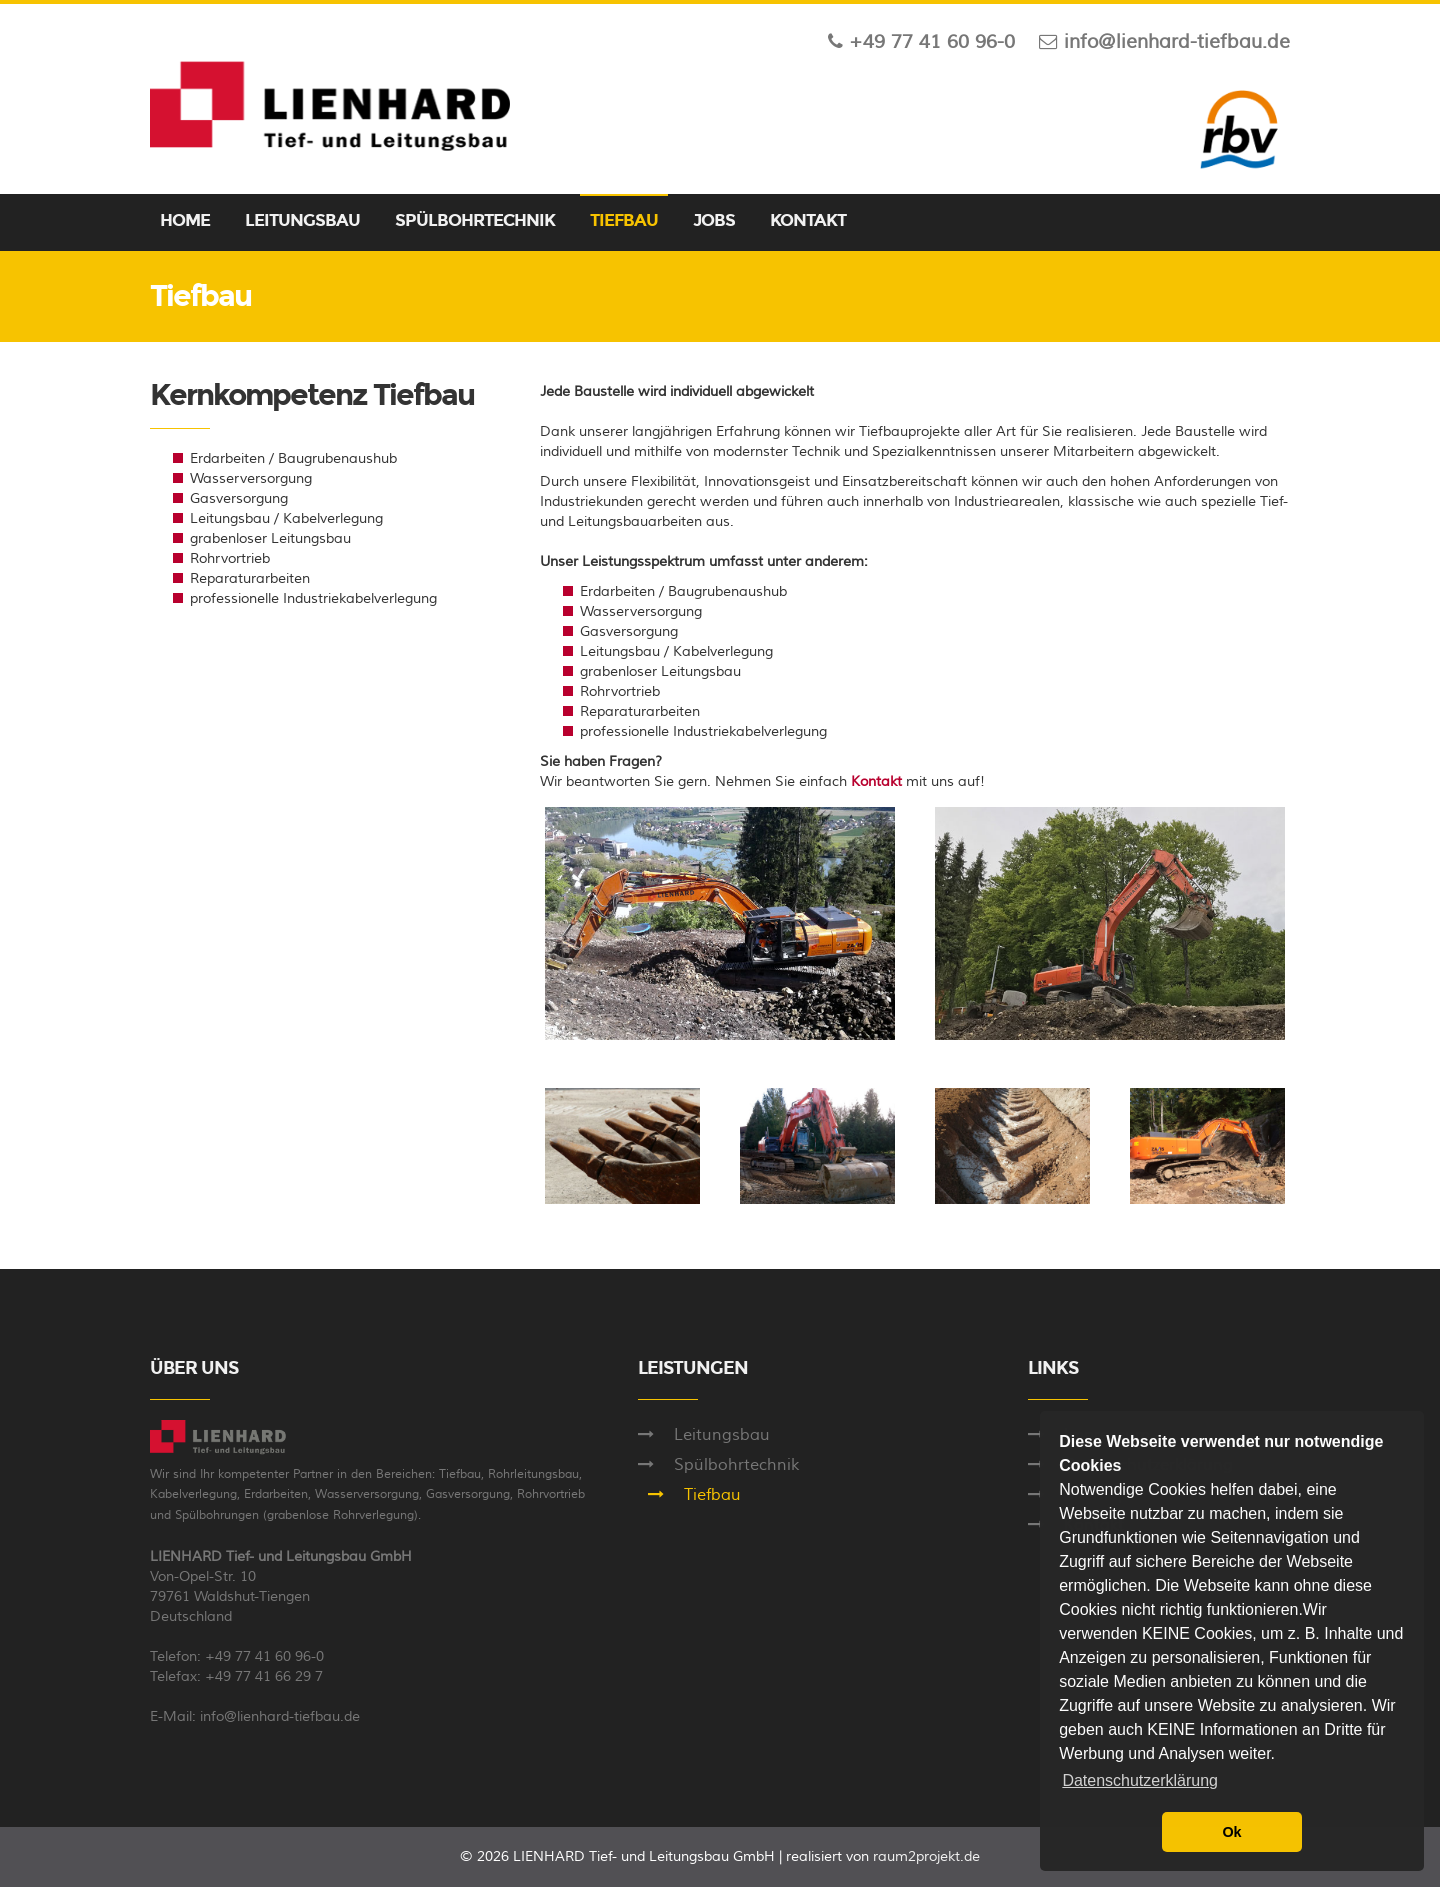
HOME (185, 220)
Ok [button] (1231, 1832)
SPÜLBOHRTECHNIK (475, 220)
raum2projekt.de (926, 1857)
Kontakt (876, 782)
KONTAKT (808, 220)
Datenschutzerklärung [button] (1140, 1780)
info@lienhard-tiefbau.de (280, 1717)
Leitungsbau (722, 1435)
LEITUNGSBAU (302, 220)
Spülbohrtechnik (736, 1465)
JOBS (714, 220)
